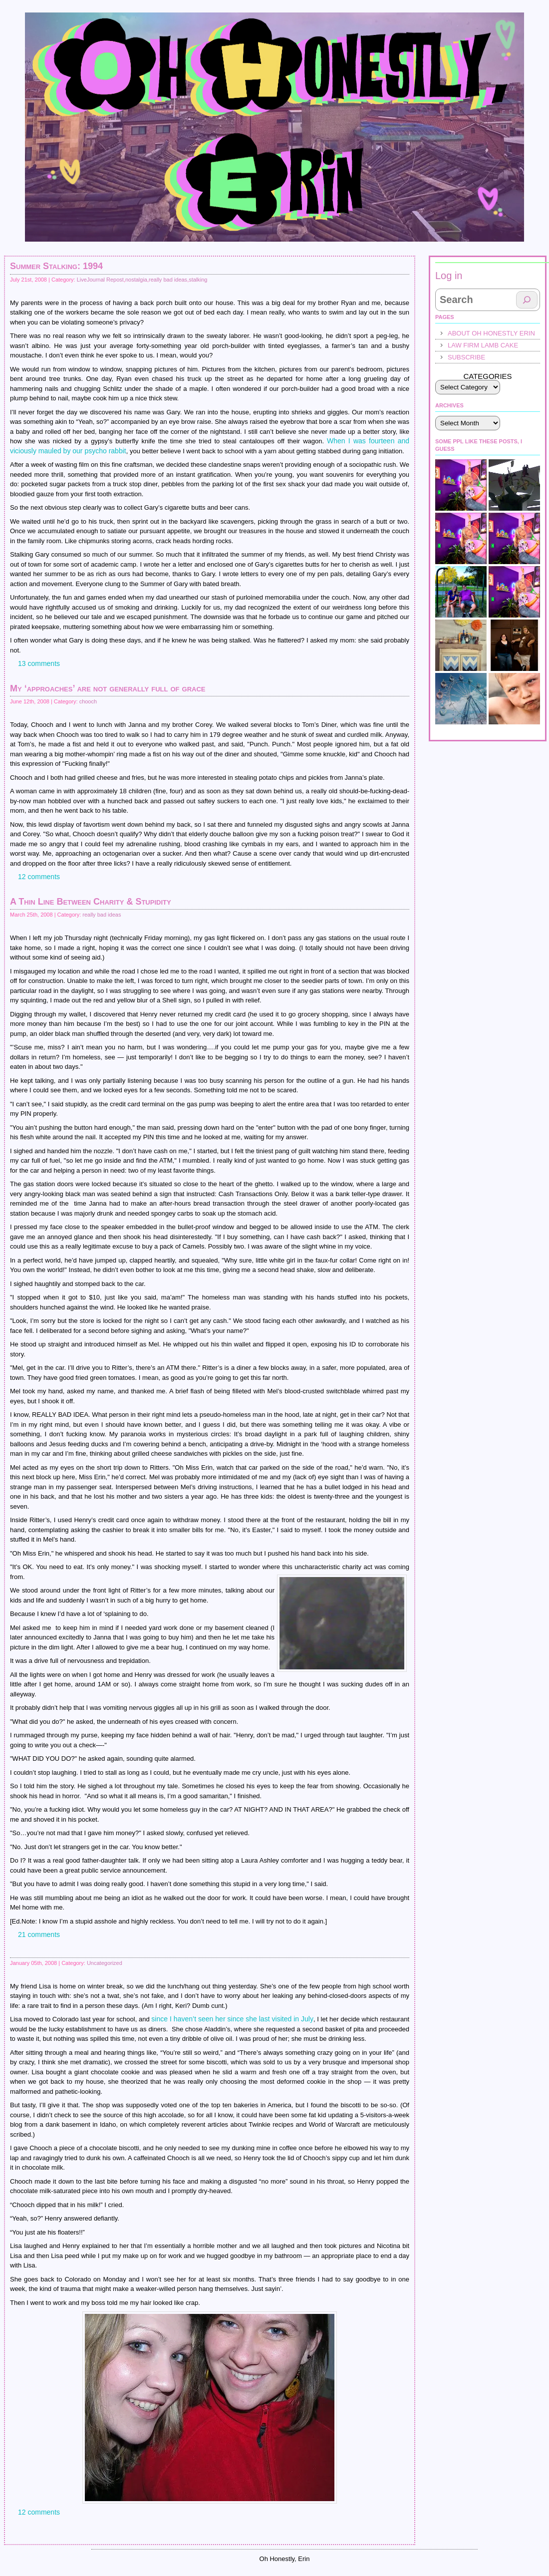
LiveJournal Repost (100, 280)
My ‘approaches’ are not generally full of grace (108, 688)
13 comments (39, 663)
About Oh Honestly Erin (491, 333)
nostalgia (136, 280)
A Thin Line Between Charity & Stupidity (90, 902)
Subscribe (466, 357)
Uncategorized (104, 1963)
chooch (88, 701)
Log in (449, 275)
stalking (198, 280)
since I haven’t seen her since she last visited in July (232, 2019)
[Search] (527, 300)
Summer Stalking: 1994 (56, 266)
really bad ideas (168, 280)
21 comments (39, 1934)
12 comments (39, 877)
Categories (487, 376)
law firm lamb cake (483, 345)
